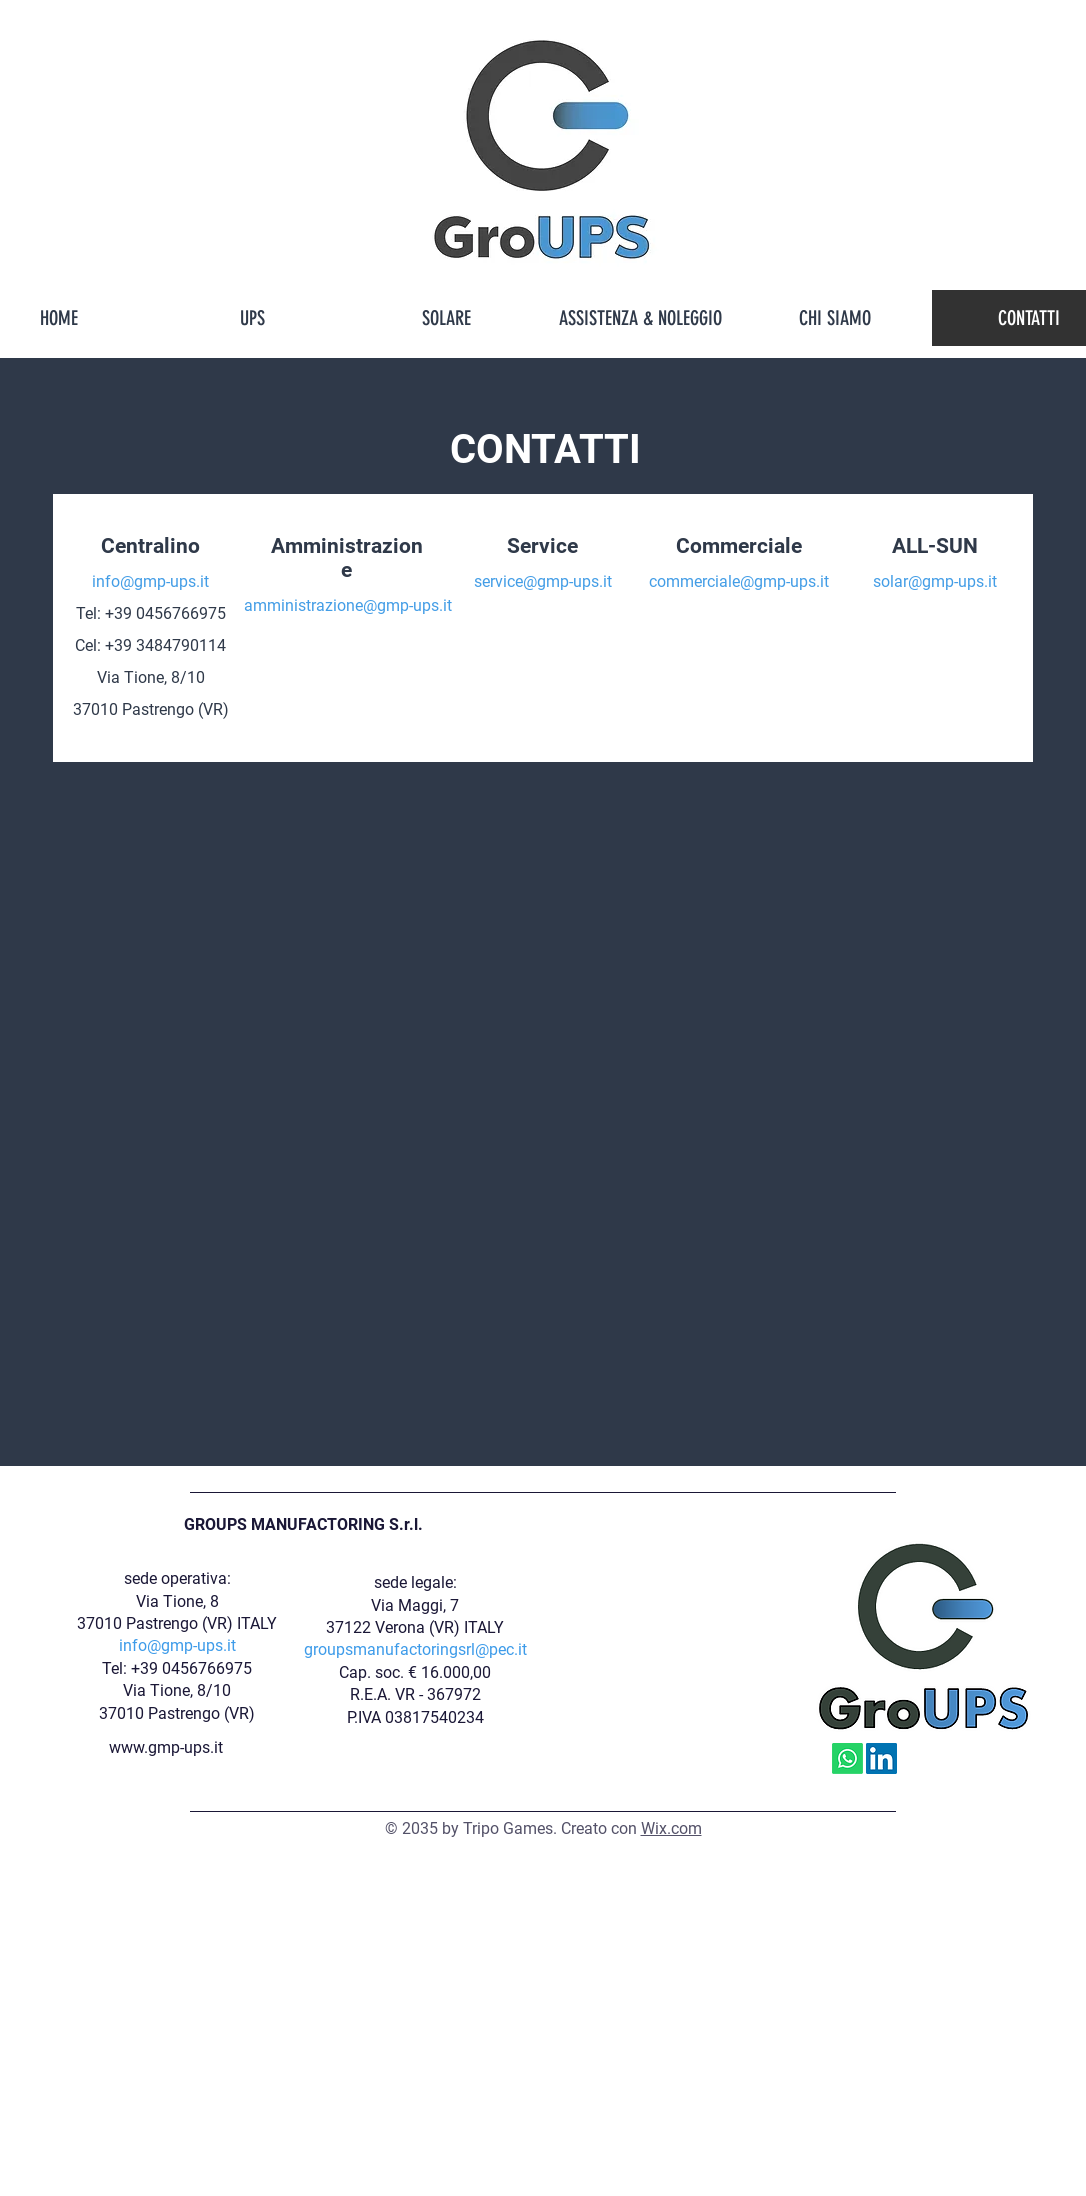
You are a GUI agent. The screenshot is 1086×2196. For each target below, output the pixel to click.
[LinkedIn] (881, 1758)
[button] (252, 318)
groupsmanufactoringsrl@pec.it (415, 1649)
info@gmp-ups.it (150, 581)
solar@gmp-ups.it (935, 581)
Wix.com (671, 1828)
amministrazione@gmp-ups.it (348, 605)
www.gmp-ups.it (166, 1747)
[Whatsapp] (847, 1758)
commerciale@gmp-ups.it (739, 581)
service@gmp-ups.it (543, 581)
